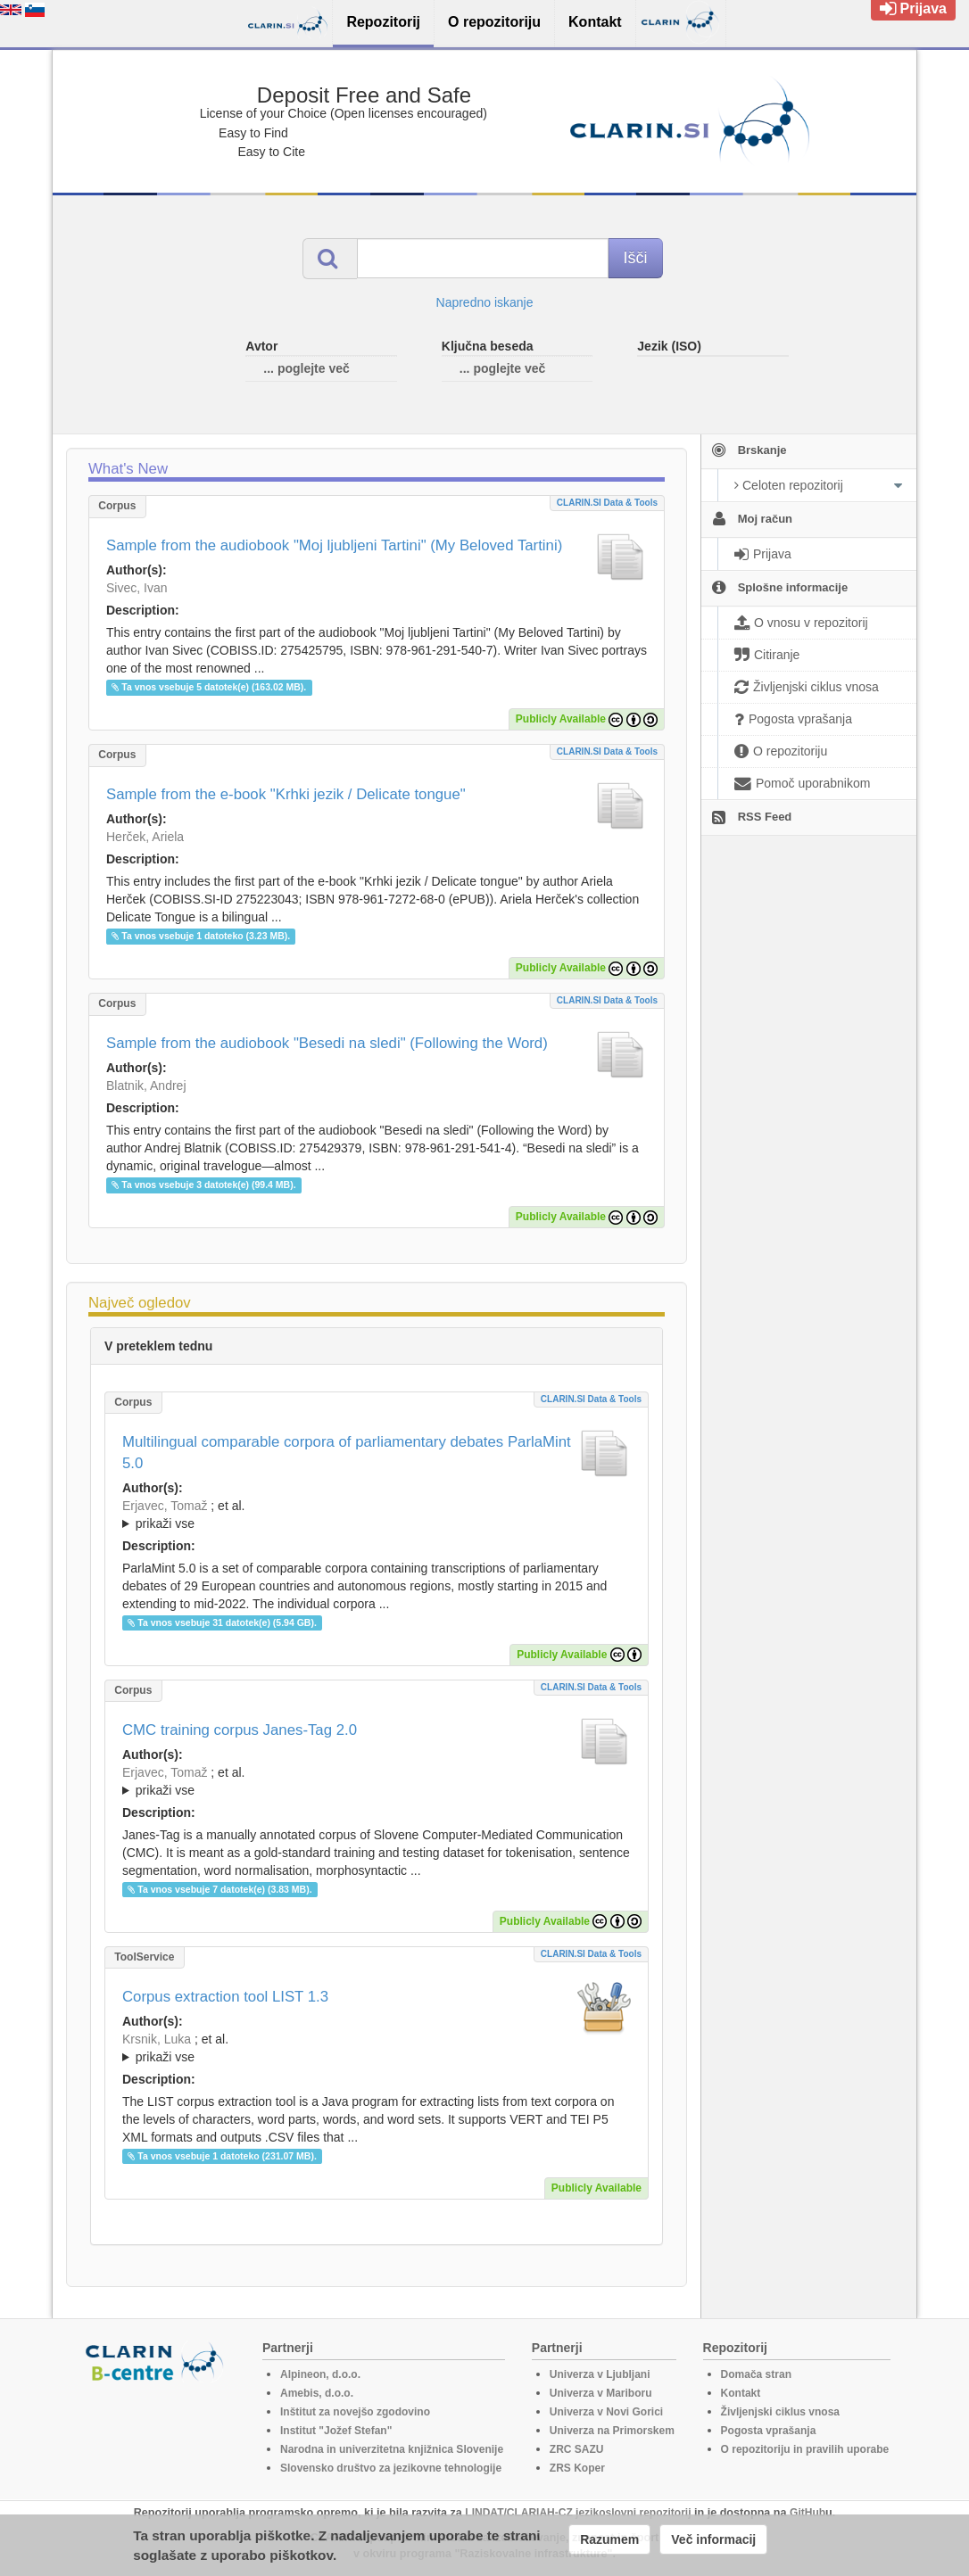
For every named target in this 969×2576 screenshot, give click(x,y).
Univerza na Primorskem (612, 2430)
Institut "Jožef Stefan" (336, 2430)
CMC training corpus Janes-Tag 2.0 (239, 1729)
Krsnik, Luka (156, 2039)
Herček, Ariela (145, 837)
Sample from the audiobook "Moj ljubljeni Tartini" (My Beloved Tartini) (334, 545)
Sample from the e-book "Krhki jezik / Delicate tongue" (286, 794)
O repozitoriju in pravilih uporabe (805, 2449)
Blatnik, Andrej (146, 1085)
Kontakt (741, 2393)
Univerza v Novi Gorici (606, 2412)
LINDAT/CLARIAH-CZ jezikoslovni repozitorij (578, 2512)
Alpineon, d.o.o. (320, 2374)
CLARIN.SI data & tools (607, 503)
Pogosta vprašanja (768, 2430)
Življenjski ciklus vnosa (780, 2412)
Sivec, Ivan (136, 588)
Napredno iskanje (485, 302)
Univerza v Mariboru (601, 2393)
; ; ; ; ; (376, 1781)
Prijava (913, 8)
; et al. (376, 1515)
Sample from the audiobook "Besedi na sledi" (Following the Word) (327, 1043)
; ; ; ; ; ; (376, 2048)
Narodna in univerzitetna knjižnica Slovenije (391, 2449)
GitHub (807, 2512)
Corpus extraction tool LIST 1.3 (225, 1996)
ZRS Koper (577, 2468)
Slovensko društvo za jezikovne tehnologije (390, 2468)
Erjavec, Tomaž (164, 1506)
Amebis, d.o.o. (316, 2393)
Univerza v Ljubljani (600, 2374)
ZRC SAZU (577, 2449)
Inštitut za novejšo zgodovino (355, 2412)
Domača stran (756, 2374)
